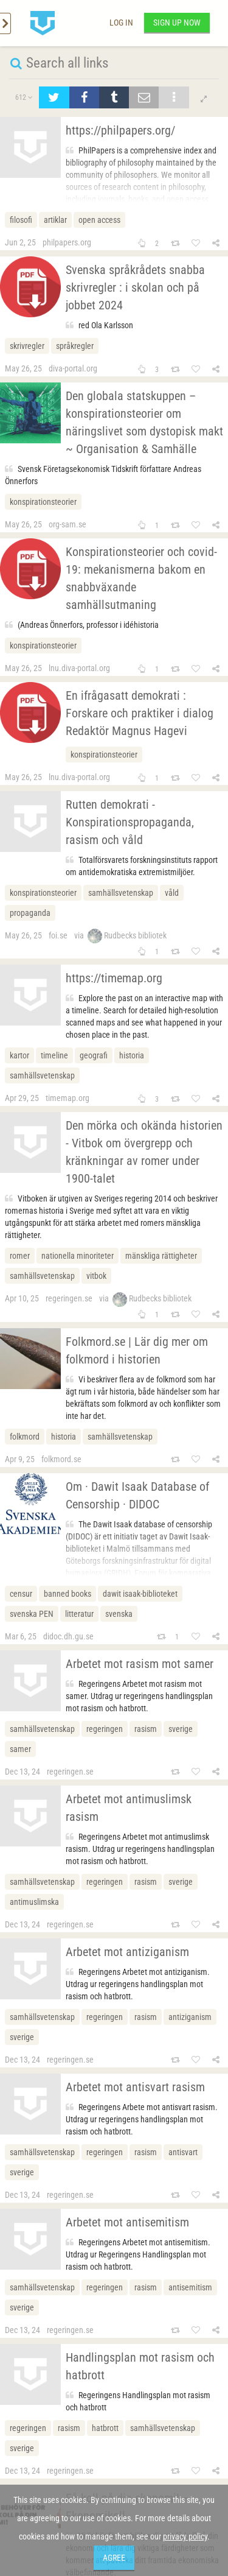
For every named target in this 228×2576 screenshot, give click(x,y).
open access (99, 220)
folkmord (25, 1436)
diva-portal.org (73, 368)
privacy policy (185, 2536)
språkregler (75, 346)
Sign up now (177, 22)
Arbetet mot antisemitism (127, 2222)
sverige (180, 1729)
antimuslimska (34, 1902)
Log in (121, 22)
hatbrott (105, 2428)
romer (20, 1256)
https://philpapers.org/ (120, 130)
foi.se (58, 935)
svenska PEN (32, 1614)
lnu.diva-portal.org (79, 668)
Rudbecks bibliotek (127, 935)
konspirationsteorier (43, 502)
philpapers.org (67, 242)
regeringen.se (69, 1298)
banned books (67, 1594)
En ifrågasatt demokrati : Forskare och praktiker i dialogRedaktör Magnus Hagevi (139, 713)
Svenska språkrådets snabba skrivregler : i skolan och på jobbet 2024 (135, 287)
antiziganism (190, 2017)
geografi (94, 1055)
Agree (114, 2558)
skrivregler (27, 346)
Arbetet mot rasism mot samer (139, 1663)
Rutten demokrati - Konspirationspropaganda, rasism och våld (130, 822)
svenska (119, 1614)
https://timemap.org (114, 978)
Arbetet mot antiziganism (127, 1951)
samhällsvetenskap (120, 893)
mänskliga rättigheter (161, 1256)
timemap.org (67, 1098)
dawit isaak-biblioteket (140, 1594)
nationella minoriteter (77, 1256)
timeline (54, 1055)
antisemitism (190, 2287)
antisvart (183, 2152)
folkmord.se (61, 1459)
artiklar (55, 220)
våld (172, 893)
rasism (145, 1729)
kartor (19, 1055)
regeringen (104, 1729)
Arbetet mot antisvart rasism (135, 2087)
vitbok (96, 1276)
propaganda (30, 913)
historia (131, 1055)
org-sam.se (67, 524)
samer (20, 1749)
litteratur (79, 1614)
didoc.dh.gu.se (68, 1636)
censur (21, 1594)
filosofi (21, 220)
